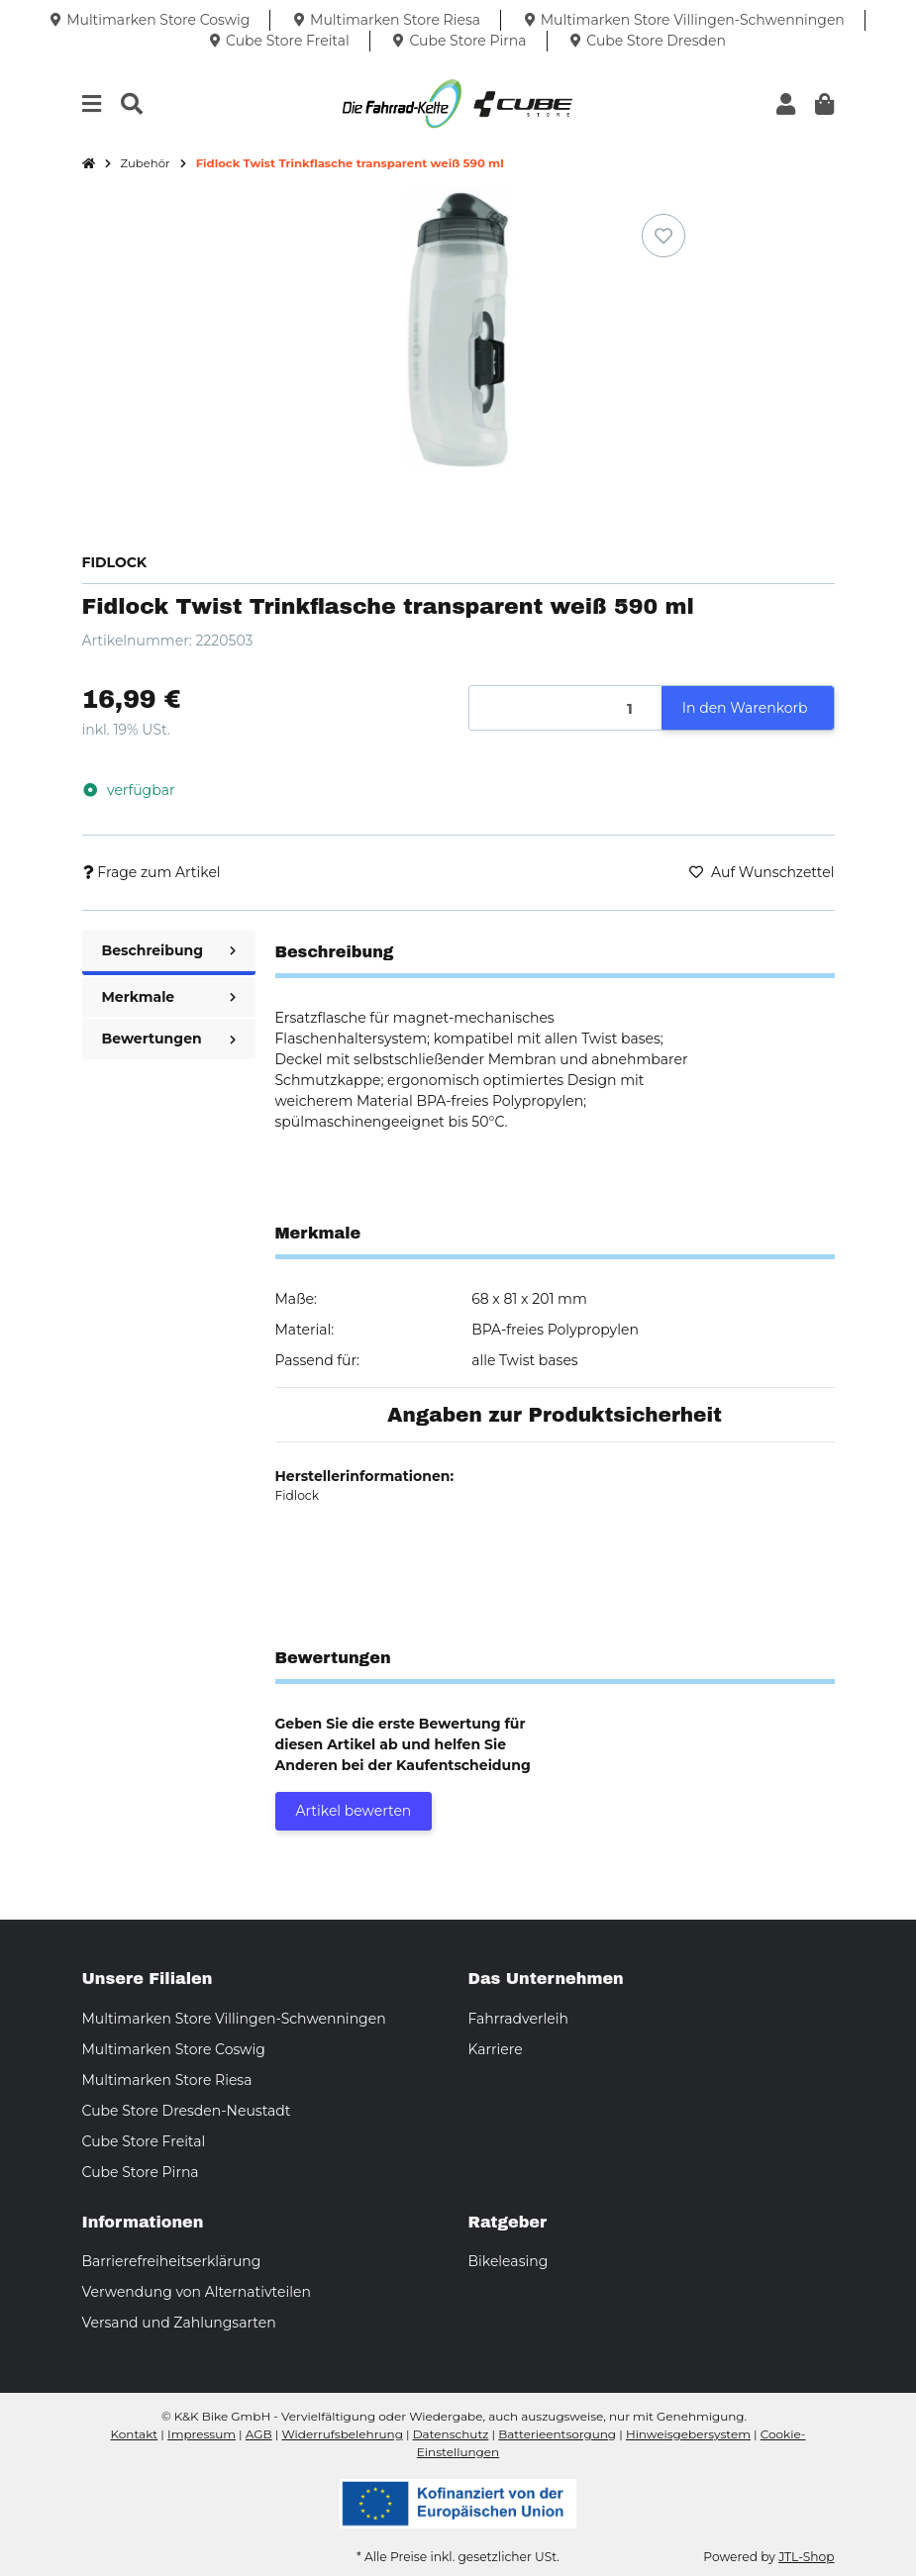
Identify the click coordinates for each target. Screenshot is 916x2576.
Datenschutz (451, 2434)
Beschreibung (169, 950)
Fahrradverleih (518, 2019)
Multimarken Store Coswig (173, 2049)
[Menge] (565, 708)
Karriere (495, 2049)
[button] (785, 104)
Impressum (201, 2434)
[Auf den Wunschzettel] (663, 235)
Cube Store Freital (144, 2141)
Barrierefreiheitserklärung (171, 2261)
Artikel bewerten (354, 1811)
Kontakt (134, 2434)
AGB (259, 2434)
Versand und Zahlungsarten (179, 2322)
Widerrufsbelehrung (341, 2434)
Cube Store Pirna (140, 2172)
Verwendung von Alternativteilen (196, 2292)
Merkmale (169, 997)
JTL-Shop (806, 2556)
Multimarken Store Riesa (167, 2080)
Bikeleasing (508, 2261)
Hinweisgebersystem (688, 2434)
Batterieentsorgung (557, 2434)
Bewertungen (169, 1038)
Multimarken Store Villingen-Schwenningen (234, 2019)
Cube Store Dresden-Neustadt (186, 2111)
